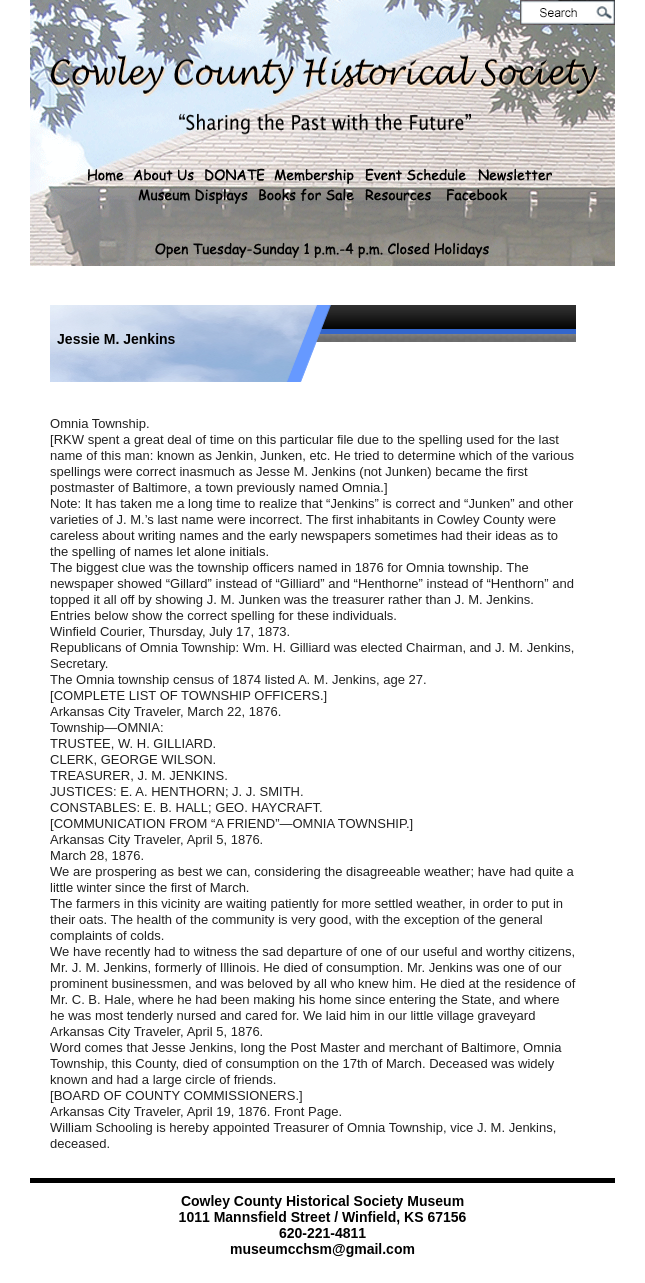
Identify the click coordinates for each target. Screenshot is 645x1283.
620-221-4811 (322, 1233)
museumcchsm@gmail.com (322, 1249)
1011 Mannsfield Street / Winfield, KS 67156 (323, 1217)
